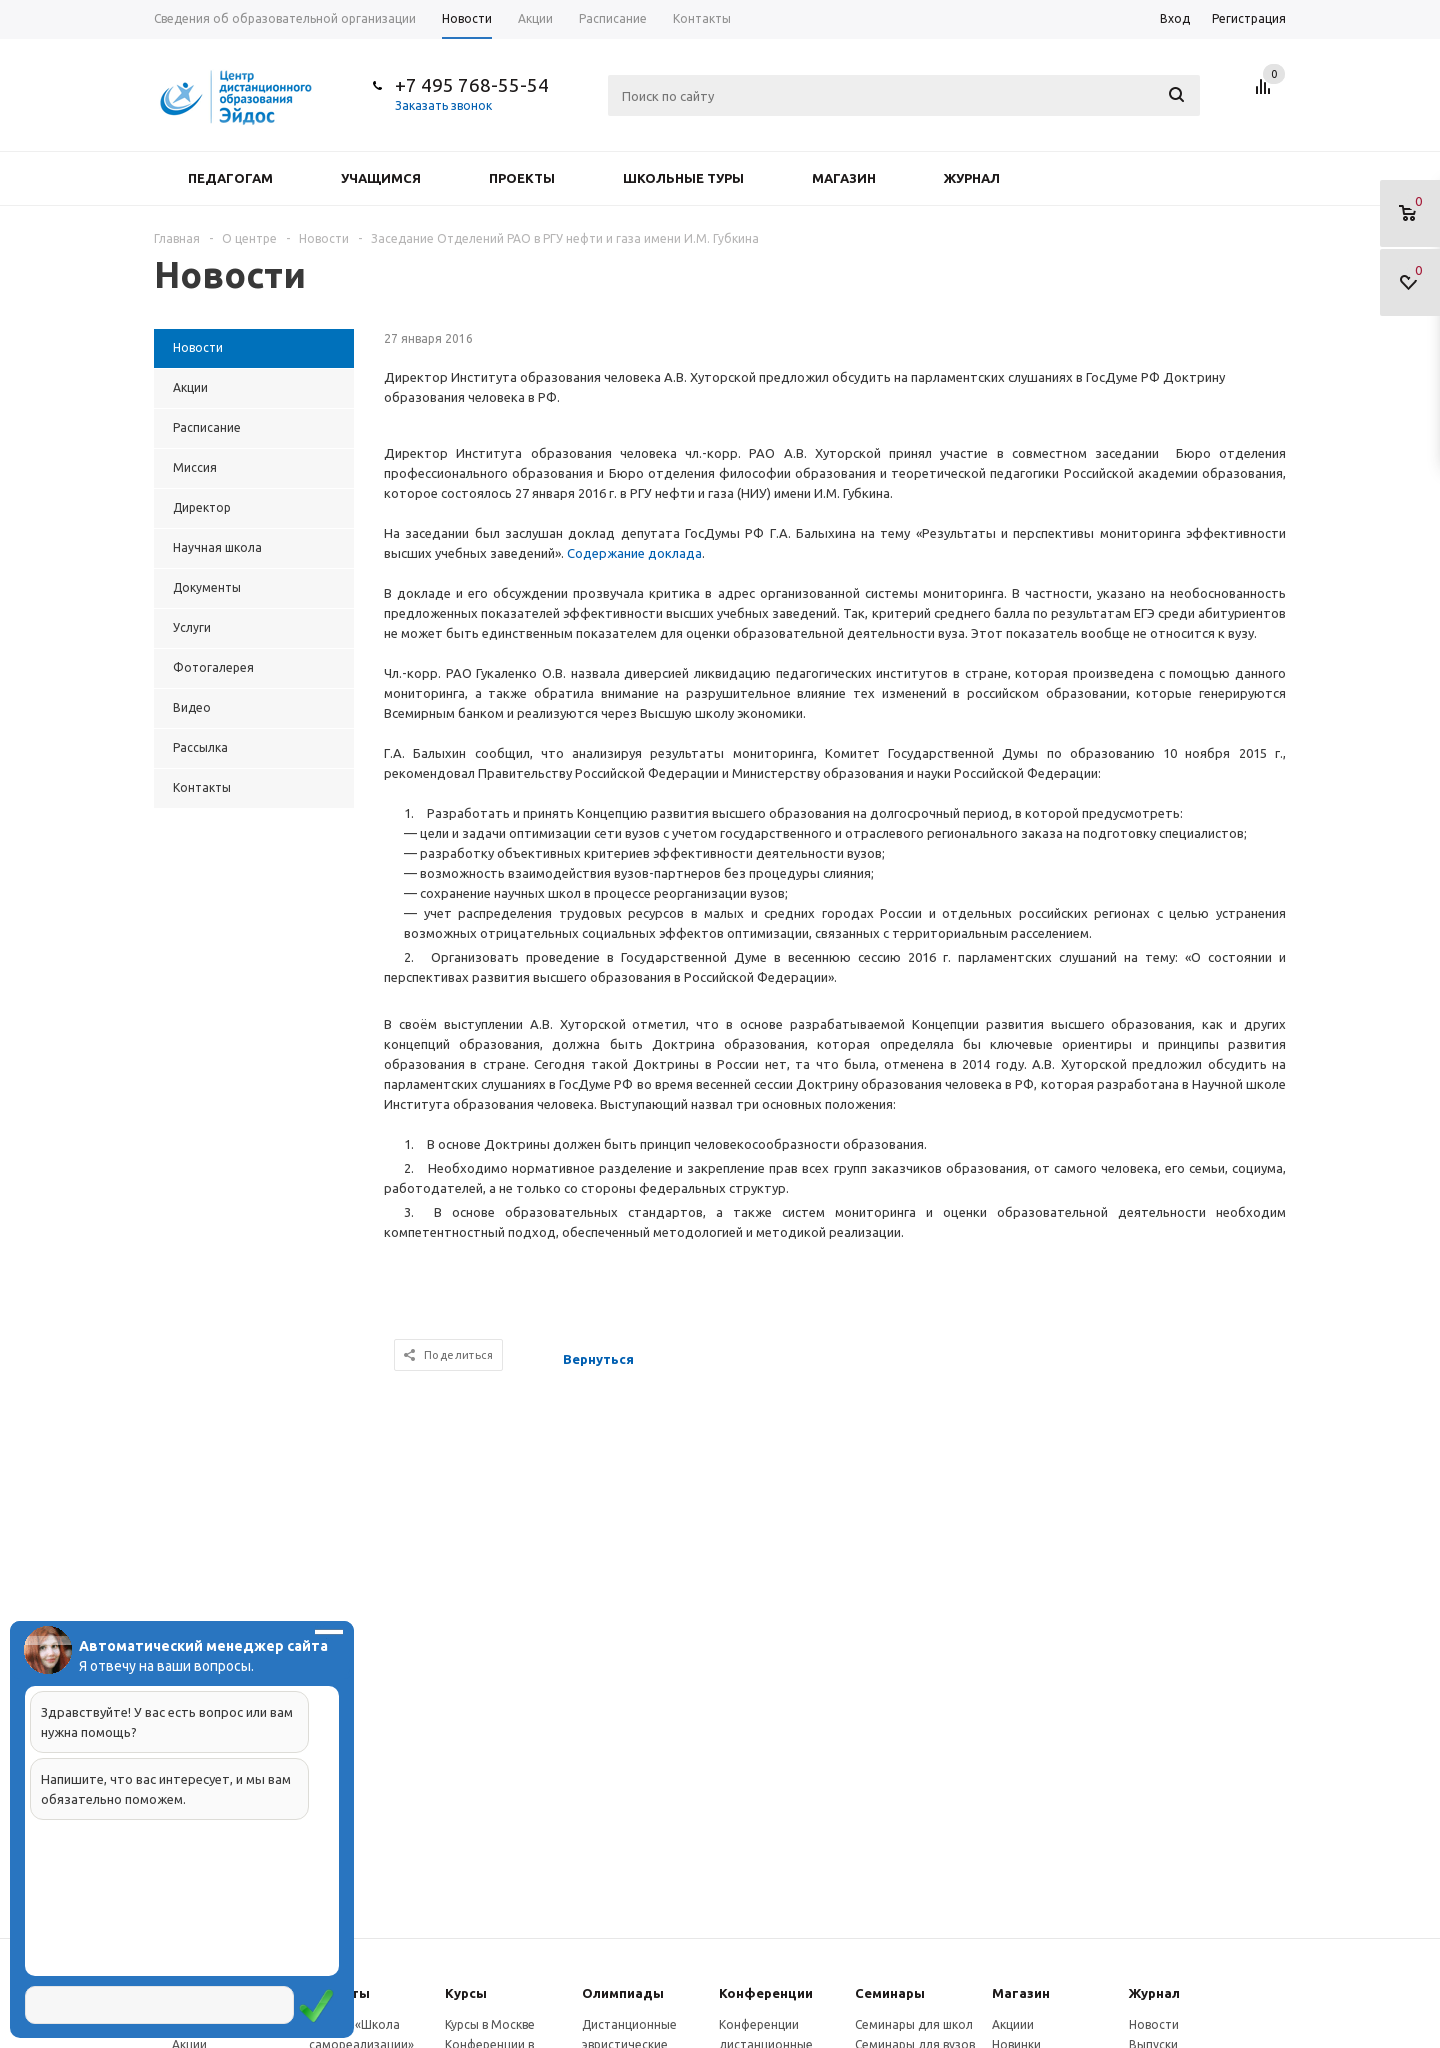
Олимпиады (623, 1993)
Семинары (890, 1993)
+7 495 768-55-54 (472, 85)
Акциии (1013, 2024)
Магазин (844, 178)
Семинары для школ (914, 2024)
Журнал (972, 178)
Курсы (466, 1993)
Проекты (522, 178)
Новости (1154, 2024)
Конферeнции (766, 1993)
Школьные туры (683, 178)
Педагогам (230, 178)
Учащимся (381, 178)
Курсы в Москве (490, 2024)
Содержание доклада (634, 553)
